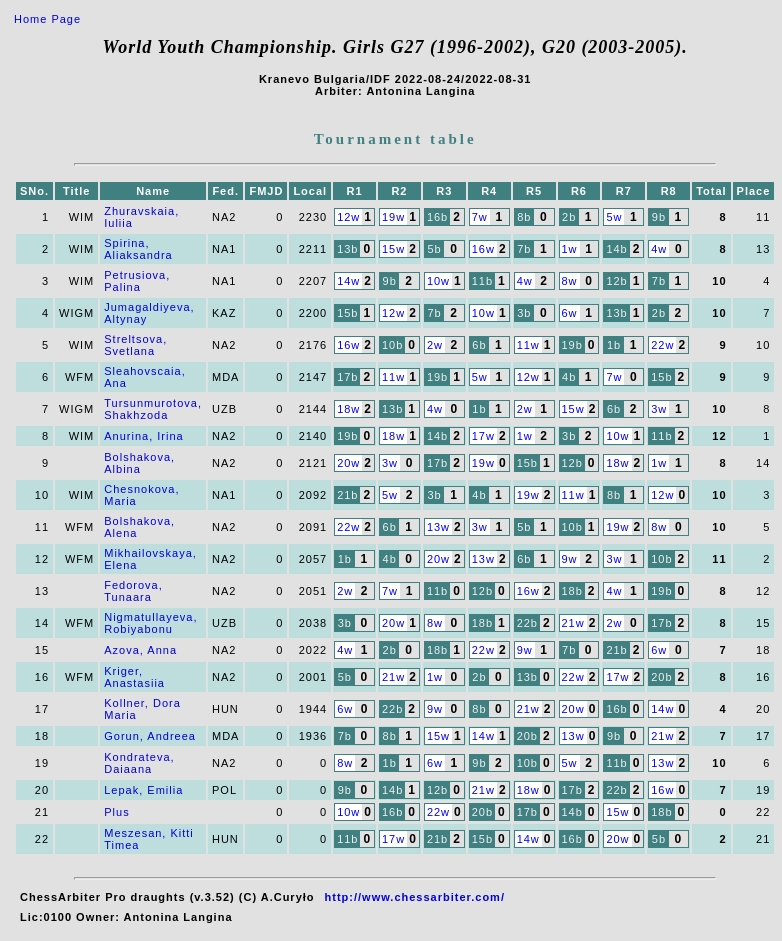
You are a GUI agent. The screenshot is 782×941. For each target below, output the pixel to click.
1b (614, 345)
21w (573, 623)
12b (616, 281)
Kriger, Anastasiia (134, 677)
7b (524, 249)
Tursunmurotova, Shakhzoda (153, 409)
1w (570, 249)
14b (616, 249)
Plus (116, 812)
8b (524, 217)
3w (659, 409)
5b (434, 249)
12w (348, 217)
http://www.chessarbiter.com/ (415, 897)
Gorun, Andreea (150, 736)
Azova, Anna (140, 650)
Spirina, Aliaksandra (138, 249)
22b (527, 623)
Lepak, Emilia (143, 790)
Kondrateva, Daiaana (139, 763)
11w (528, 345)
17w (483, 436)
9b (659, 217)
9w (570, 559)
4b (569, 377)
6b (479, 345)
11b (482, 281)
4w (659, 249)
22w (662, 345)
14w (348, 281)
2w (435, 345)
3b (524, 313)
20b (661, 677)
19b (572, 345)
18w (348, 409)
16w (483, 249)
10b (392, 345)
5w (614, 217)
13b (347, 249)
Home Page (47, 19)
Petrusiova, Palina (137, 281)
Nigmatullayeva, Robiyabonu (150, 623)
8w (570, 281)
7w (480, 217)
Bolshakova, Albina (139, 463)
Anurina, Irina (143, 436)
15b (347, 313)
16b (437, 217)
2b (569, 217)
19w (393, 217)
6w (570, 313)
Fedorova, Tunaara (133, 591)
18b (572, 591)
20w (348, 463)
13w (438, 527)
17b (347, 377)
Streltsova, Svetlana (135, 345)
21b (347, 495)
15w (393, 249)
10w (438, 281)
